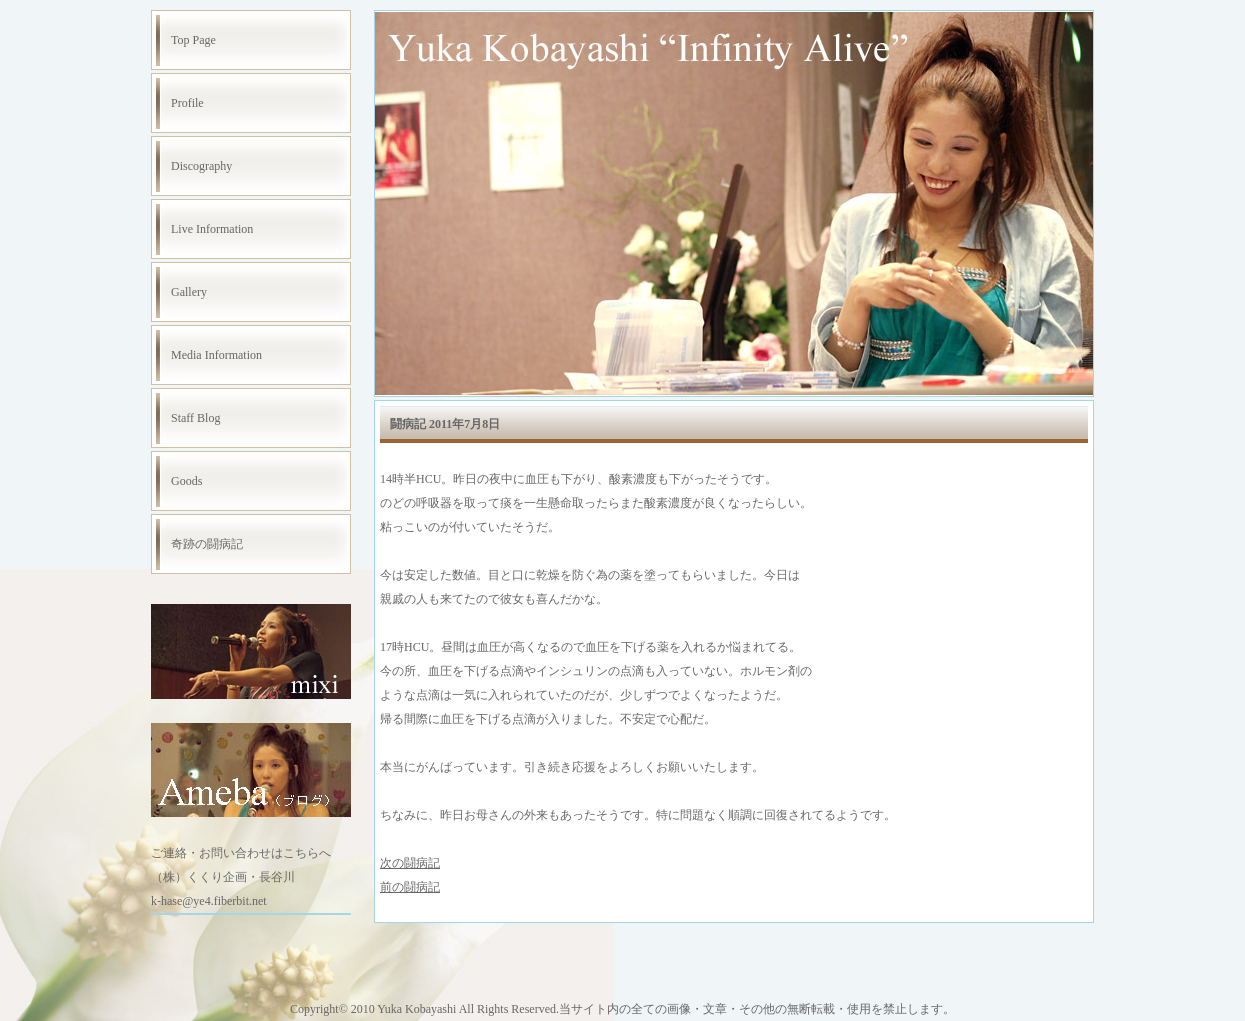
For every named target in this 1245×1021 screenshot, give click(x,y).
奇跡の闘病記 (207, 544)
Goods (186, 481)
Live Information (212, 229)
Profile (187, 103)
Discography (201, 166)
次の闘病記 (410, 863)
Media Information (216, 355)
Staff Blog (195, 418)
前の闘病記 (410, 887)
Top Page (193, 40)
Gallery (189, 292)
